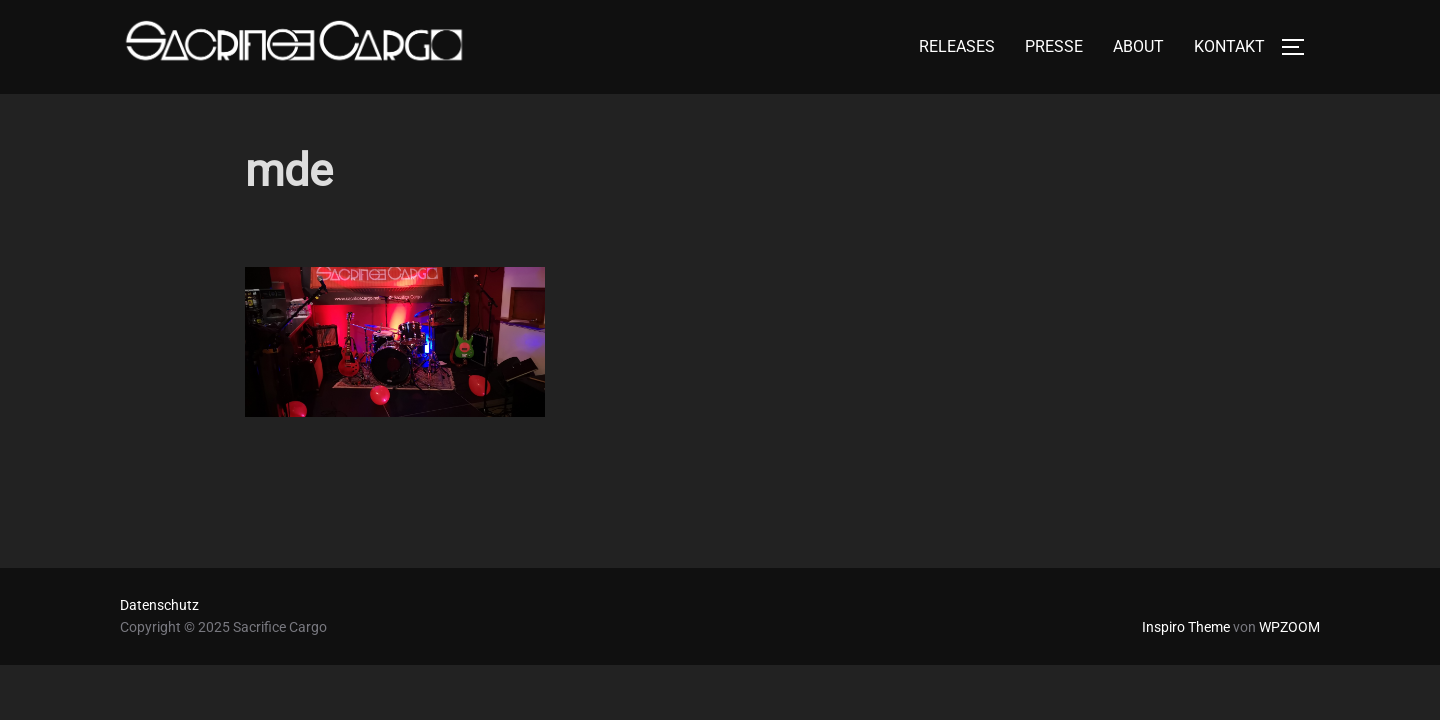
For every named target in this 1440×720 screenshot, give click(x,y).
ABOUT (1138, 46)
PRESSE (1054, 46)
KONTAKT (1229, 46)
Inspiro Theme (1186, 627)
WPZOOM (1289, 627)
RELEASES (957, 46)
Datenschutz (159, 605)
